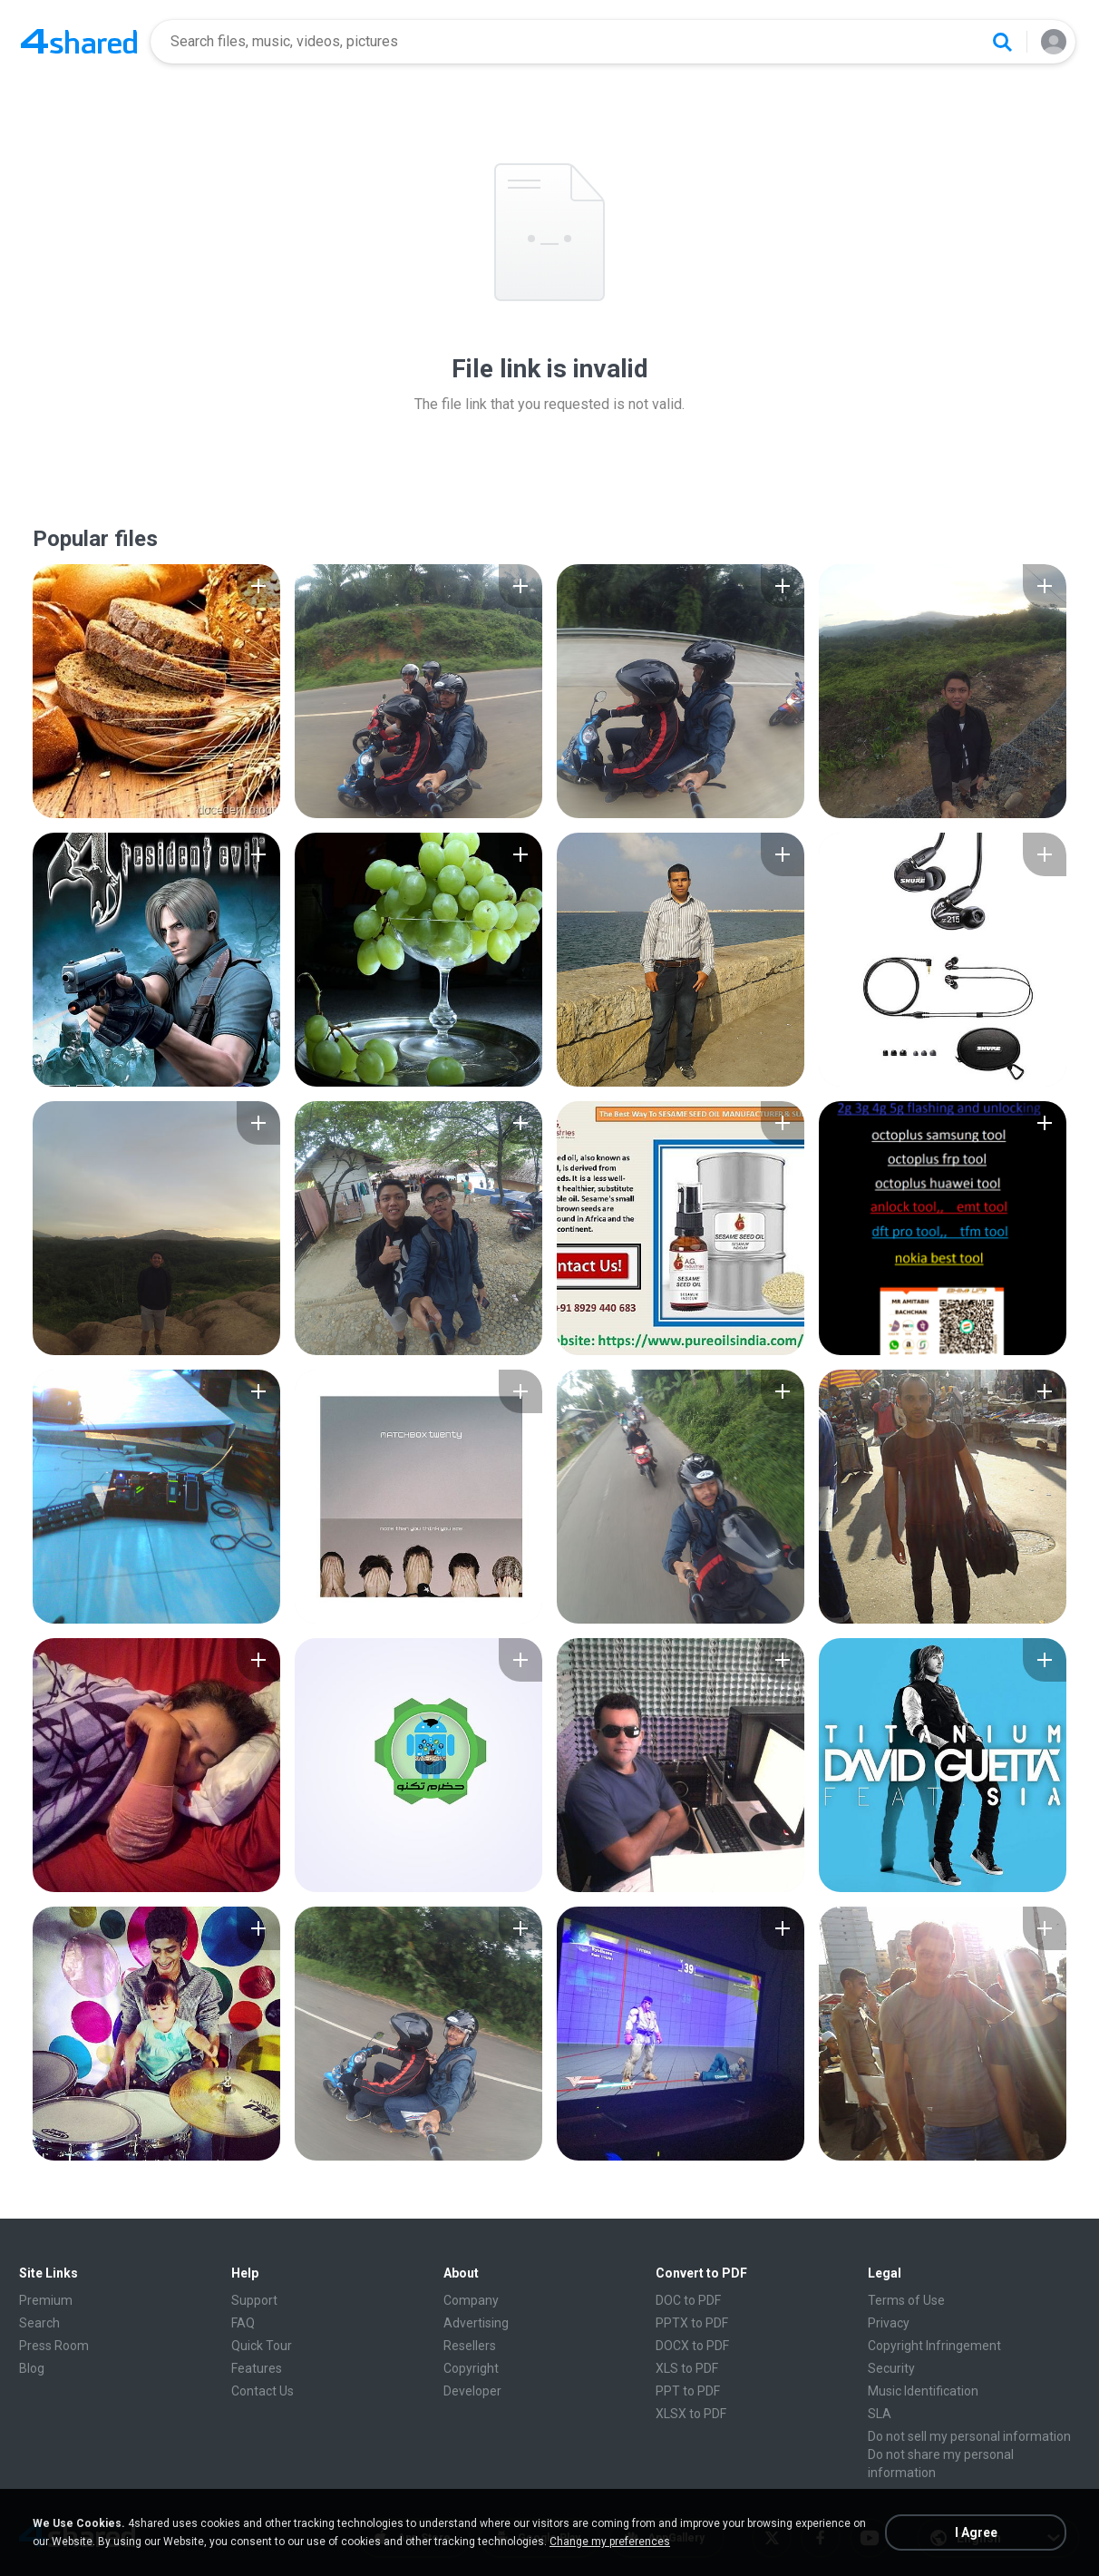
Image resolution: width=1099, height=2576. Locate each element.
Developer (472, 2391)
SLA (879, 2413)
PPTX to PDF (692, 2323)
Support (254, 2300)
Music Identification (923, 2391)
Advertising (476, 2323)
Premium (46, 2300)
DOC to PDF (688, 2300)
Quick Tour (261, 2345)
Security (891, 2368)
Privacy (888, 2323)
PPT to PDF (688, 2391)
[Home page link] (79, 41)
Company (471, 2300)
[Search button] (1002, 41)
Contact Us (262, 2391)
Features (256, 2368)
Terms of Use (906, 2300)
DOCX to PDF (692, 2345)
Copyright (471, 2368)
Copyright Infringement (934, 2345)
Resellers (469, 2345)
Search (39, 2323)
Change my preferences (610, 2541)
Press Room (54, 2345)
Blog (31, 2368)
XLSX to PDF (691, 2413)
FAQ (243, 2323)
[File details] (156, 691)
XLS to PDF (687, 2368)
